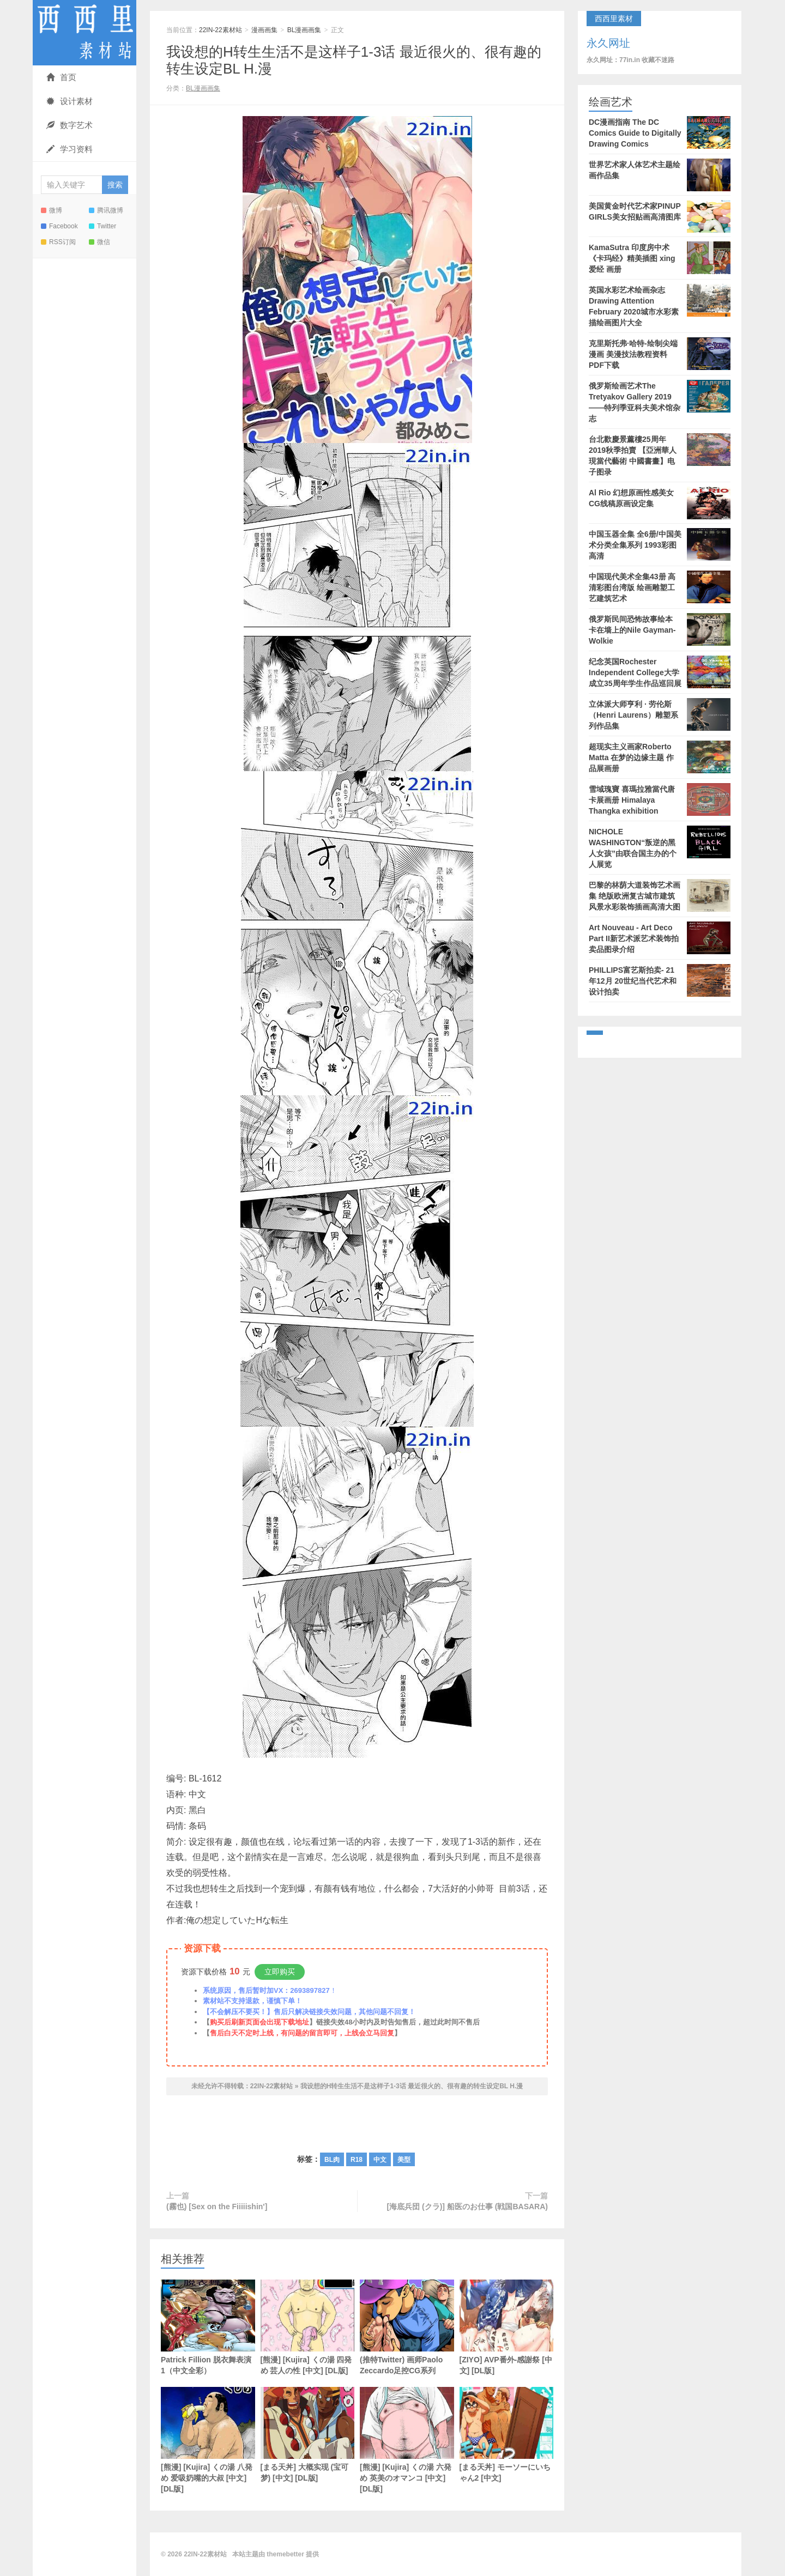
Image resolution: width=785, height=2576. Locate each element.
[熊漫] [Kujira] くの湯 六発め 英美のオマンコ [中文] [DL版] (407, 2440)
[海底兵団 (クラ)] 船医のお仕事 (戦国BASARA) (467, 2206)
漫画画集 (264, 30)
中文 (380, 2159)
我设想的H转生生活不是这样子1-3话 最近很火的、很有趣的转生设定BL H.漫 (411, 2086)
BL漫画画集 (304, 30)
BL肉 (332, 2159)
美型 (403, 2159)
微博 (51, 210)
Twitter (102, 226)
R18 (357, 2159)
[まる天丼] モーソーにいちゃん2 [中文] (507, 2434)
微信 (99, 242)
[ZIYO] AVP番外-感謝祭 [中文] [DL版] (507, 2327)
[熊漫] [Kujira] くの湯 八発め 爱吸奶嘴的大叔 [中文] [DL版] (208, 2440)
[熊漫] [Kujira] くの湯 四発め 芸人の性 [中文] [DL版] (308, 2327)
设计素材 (69, 101)
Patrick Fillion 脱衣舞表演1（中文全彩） (208, 2327)
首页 (61, 77)
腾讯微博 (106, 210)
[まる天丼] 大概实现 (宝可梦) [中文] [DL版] (308, 2434)
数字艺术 (69, 125)
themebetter (285, 2554)
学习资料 (69, 149)
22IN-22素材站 (84, 32)
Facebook (59, 226)
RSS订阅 (58, 242)
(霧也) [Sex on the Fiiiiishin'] (216, 2206)
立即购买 (279, 1971)
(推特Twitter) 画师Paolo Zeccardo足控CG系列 (407, 2327)
